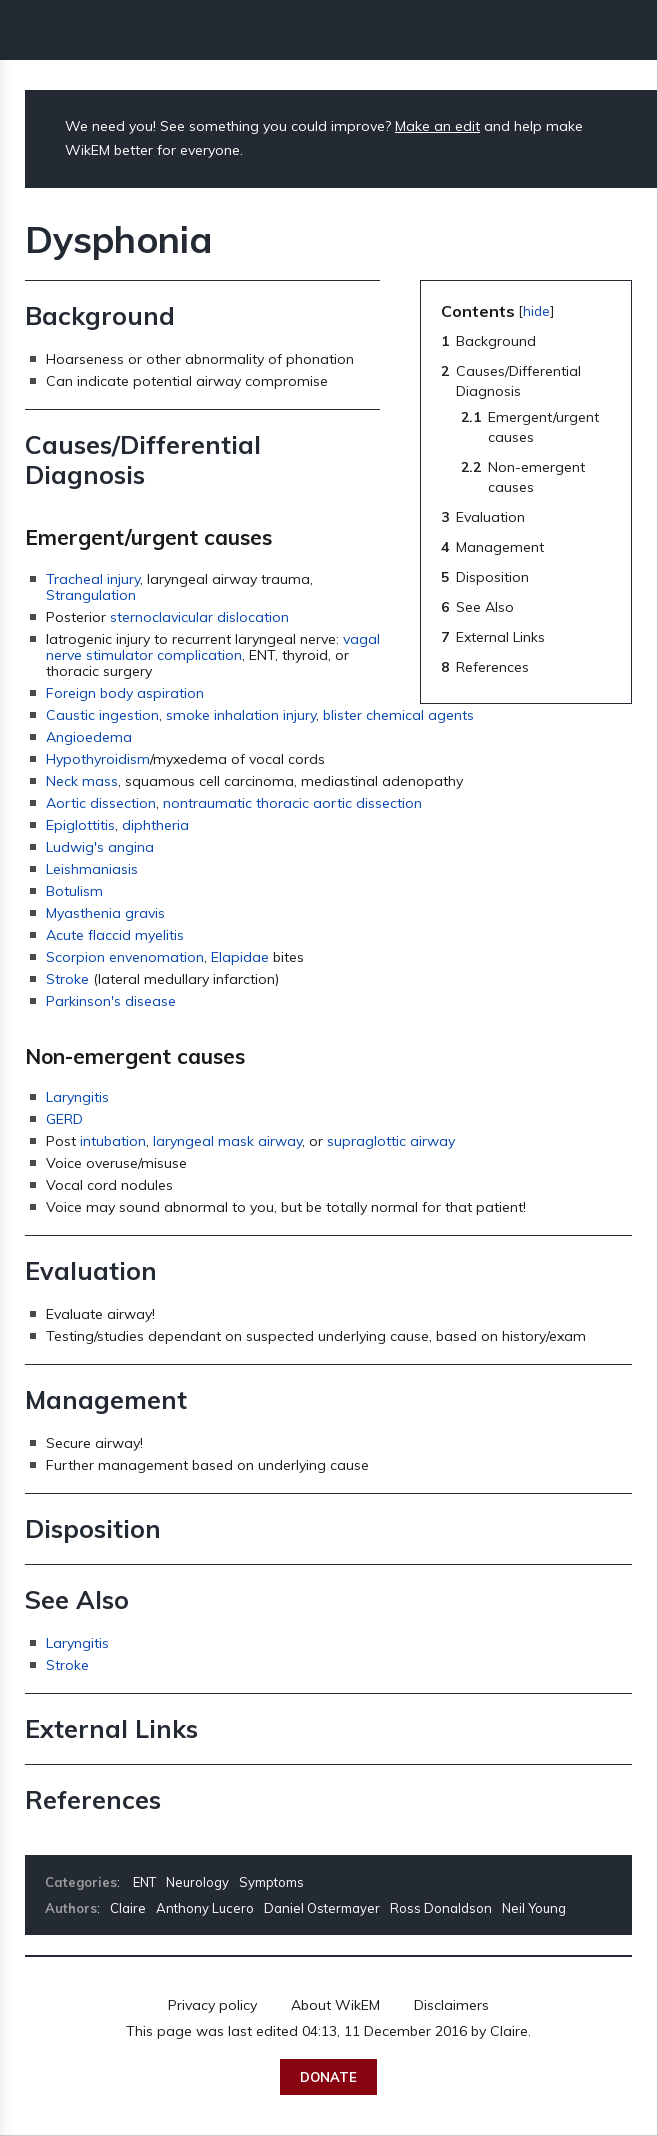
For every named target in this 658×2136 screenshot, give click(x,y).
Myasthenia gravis (105, 913)
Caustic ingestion (102, 715)
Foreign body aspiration (125, 693)
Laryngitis (77, 1097)
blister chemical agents (398, 715)
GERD (64, 1119)
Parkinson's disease (111, 1001)
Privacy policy (212, 2005)
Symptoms (271, 1882)
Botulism (74, 891)
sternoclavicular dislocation (199, 617)
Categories (81, 1882)
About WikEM (335, 2005)
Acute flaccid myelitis (115, 935)
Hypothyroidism (98, 759)
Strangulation (91, 595)
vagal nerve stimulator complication (213, 647)
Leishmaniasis (92, 869)
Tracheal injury (93, 579)
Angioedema (89, 737)
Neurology (197, 1882)
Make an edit (437, 126)
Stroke (67, 979)
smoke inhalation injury (241, 715)
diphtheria (155, 825)
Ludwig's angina (100, 847)
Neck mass (82, 781)
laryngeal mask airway (227, 1141)
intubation (113, 1141)
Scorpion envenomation (125, 957)
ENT (144, 1882)
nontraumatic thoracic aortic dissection (292, 803)
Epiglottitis (80, 825)
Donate (328, 2077)
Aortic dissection (101, 803)
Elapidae (240, 957)
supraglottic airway (391, 1141)
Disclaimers (451, 2005)
